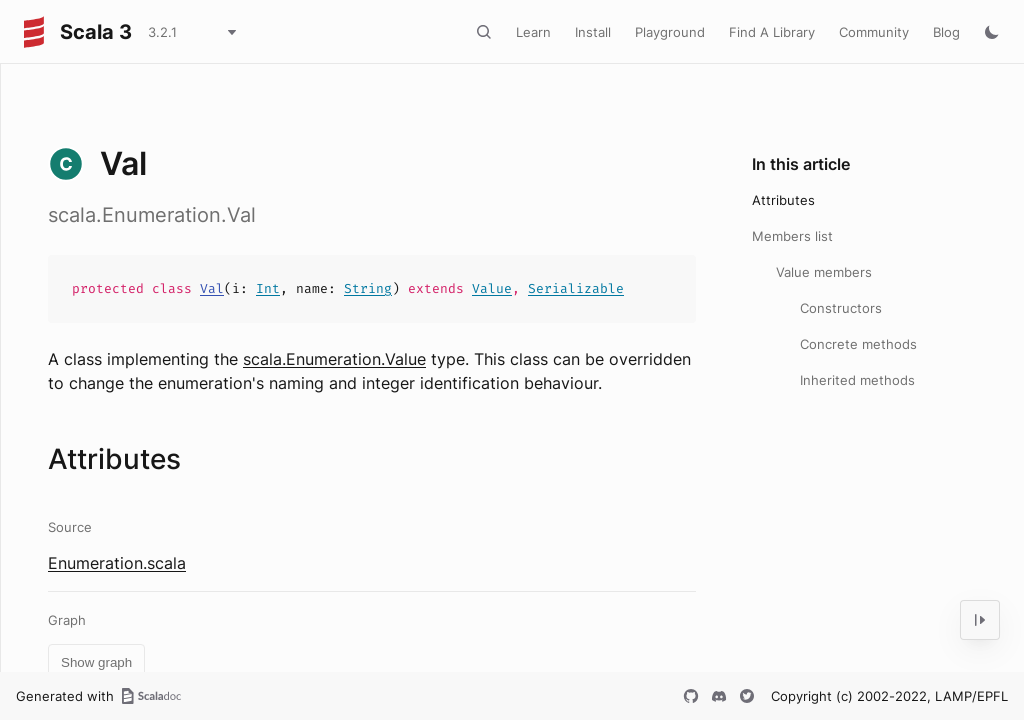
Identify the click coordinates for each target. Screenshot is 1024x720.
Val (212, 288)
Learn (533, 32)
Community (874, 32)
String (368, 288)
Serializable (576, 288)
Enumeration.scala (117, 563)
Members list (792, 236)
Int (268, 288)
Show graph (96, 662)
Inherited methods (857, 380)
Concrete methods (858, 344)
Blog (946, 32)
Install (593, 32)
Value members (824, 272)
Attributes (783, 200)
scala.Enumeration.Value (334, 359)
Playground (670, 32)
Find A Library (772, 32)
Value (492, 288)
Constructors (841, 308)
